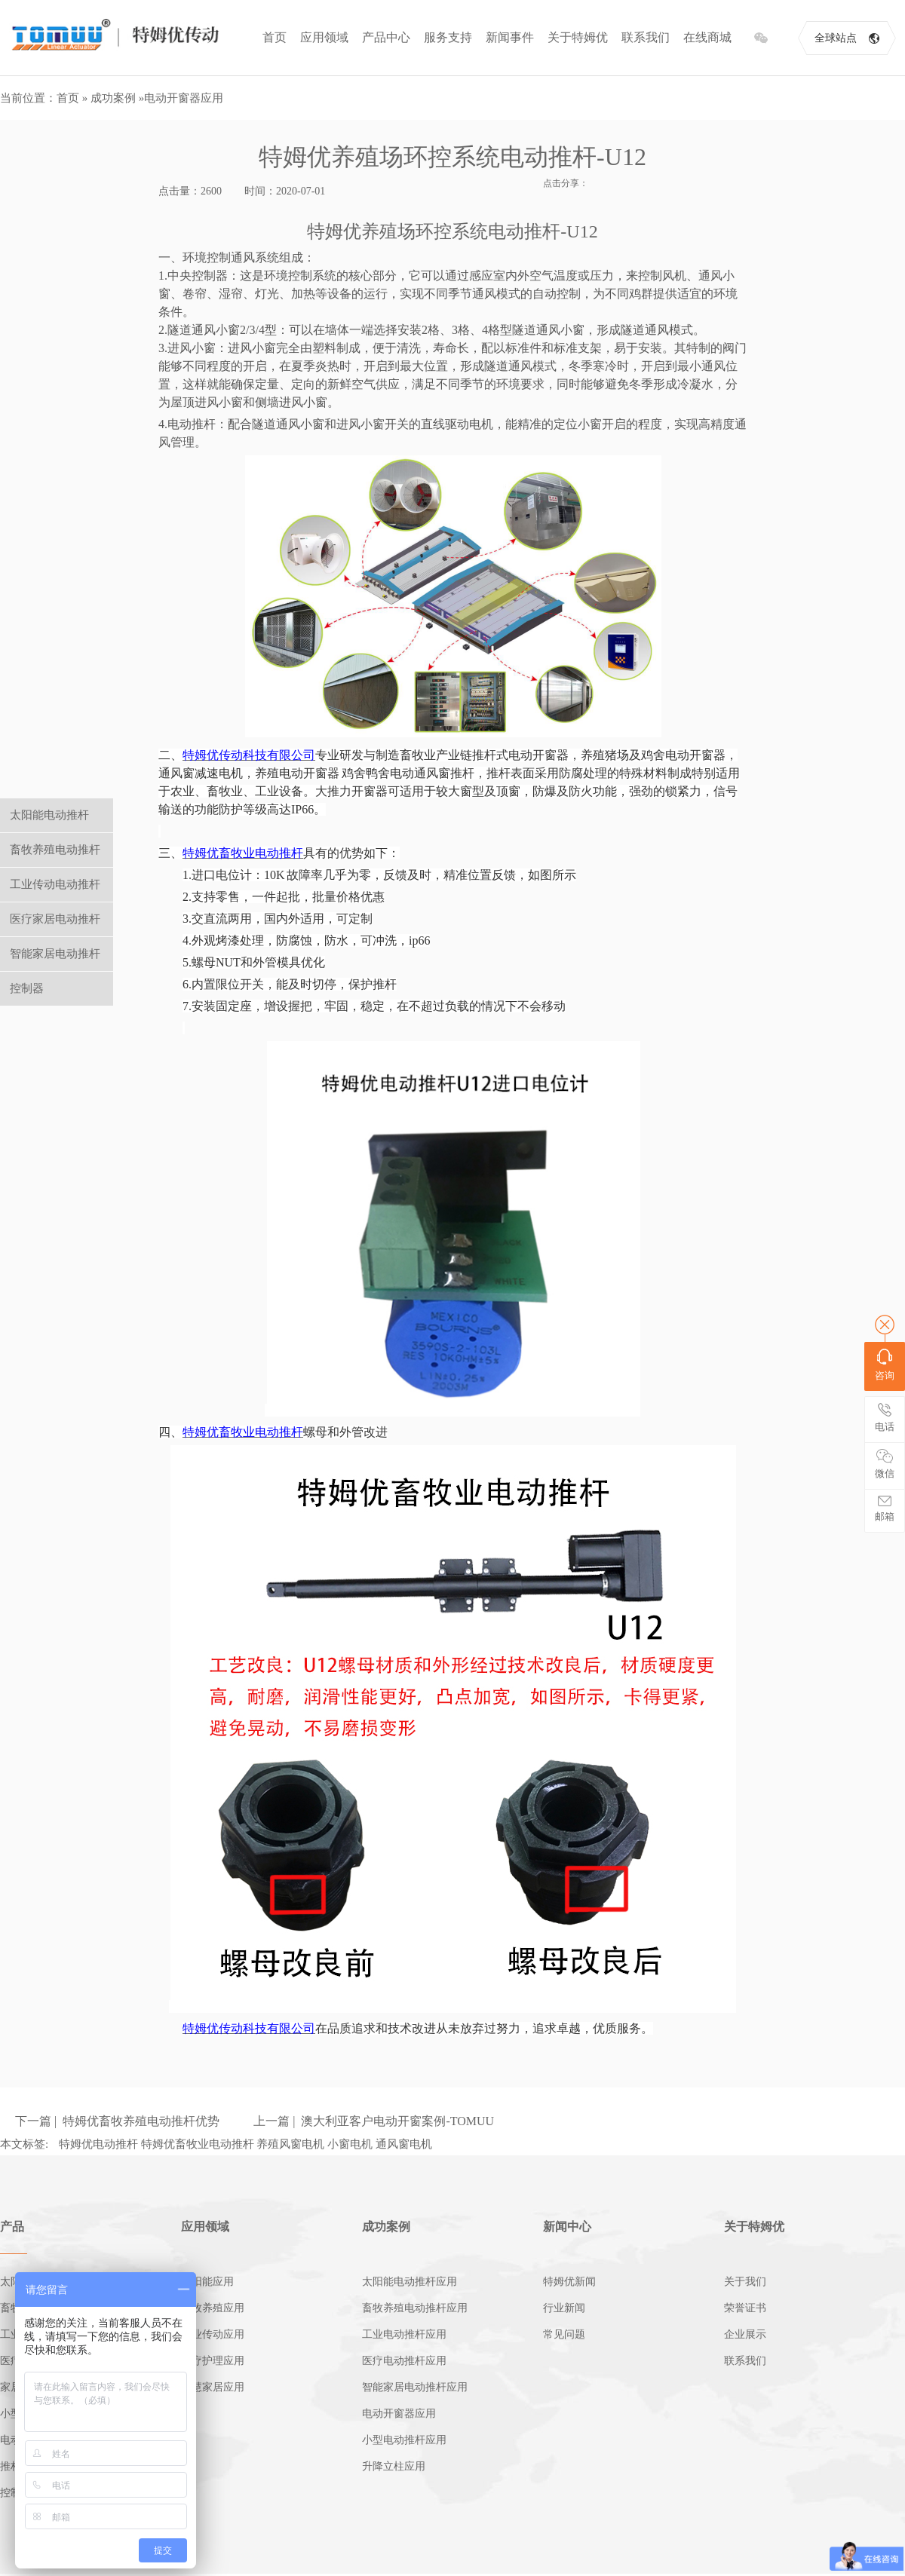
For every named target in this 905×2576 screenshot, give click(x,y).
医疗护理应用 (212, 2360)
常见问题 (564, 2334)
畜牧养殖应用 (212, 2308)
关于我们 (745, 2281)
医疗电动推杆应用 (404, 2360)
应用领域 (324, 37)
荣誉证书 (745, 2308)
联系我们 (645, 37)
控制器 (27, 988)
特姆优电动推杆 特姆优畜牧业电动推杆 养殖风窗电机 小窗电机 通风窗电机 (245, 2144)
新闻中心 (567, 2226)
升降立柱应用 (393, 2466)
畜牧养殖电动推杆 (55, 850)
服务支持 (448, 37)
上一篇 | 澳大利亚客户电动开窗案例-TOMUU (373, 2121)
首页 (274, 37)
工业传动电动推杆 (55, 884)
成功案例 (113, 98)
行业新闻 (564, 2308)
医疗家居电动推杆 (55, 919)
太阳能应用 (207, 2281)
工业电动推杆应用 (404, 2334)
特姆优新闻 (569, 2281)
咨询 (884, 1365)
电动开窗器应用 (183, 98)
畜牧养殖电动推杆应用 (415, 2308)
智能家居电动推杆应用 (415, 2387)
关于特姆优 (578, 37)
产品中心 (386, 37)
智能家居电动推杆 (55, 954)
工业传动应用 (212, 2334)
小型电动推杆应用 (404, 2440)
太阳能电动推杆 (49, 815)
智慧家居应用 (212, 2387)
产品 (12, 2226)
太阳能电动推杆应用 (409, 2281)
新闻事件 (510, 37)
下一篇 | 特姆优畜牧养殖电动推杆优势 (117, 2121)
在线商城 (707, 37)
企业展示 (745, 2334)
